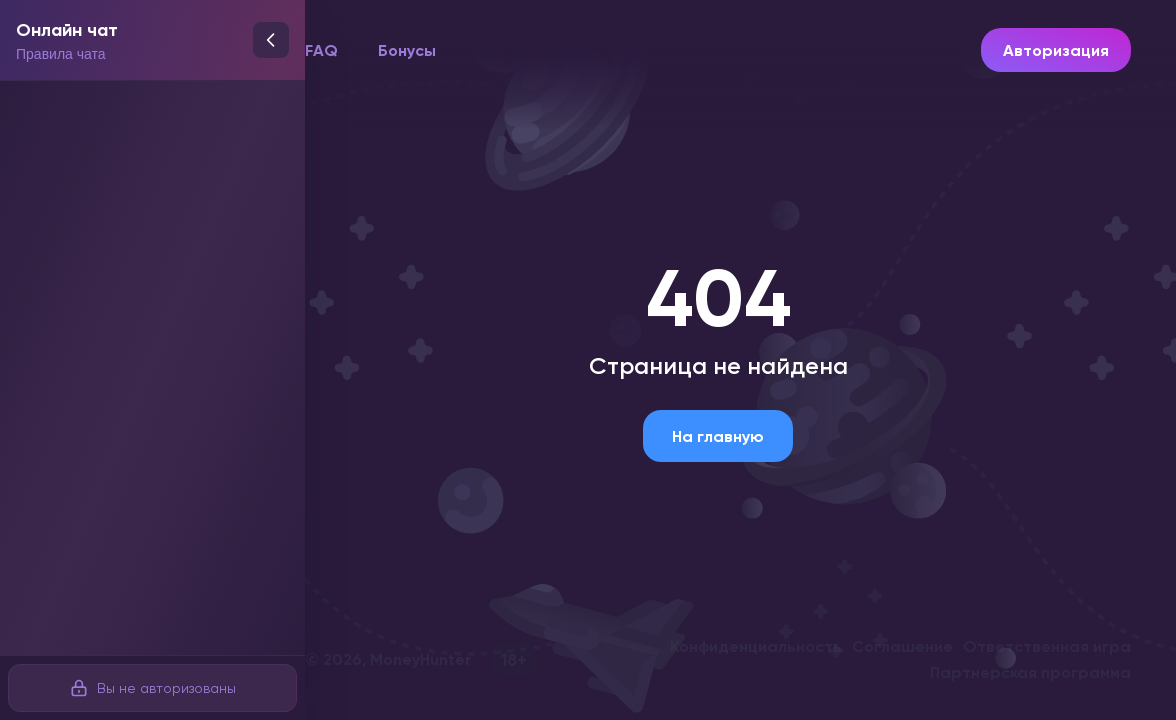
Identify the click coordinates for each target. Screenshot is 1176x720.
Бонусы (407, 50)
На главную (718, 436)
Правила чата (61, 54)
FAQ (321, 50)
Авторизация (1056, 50)
